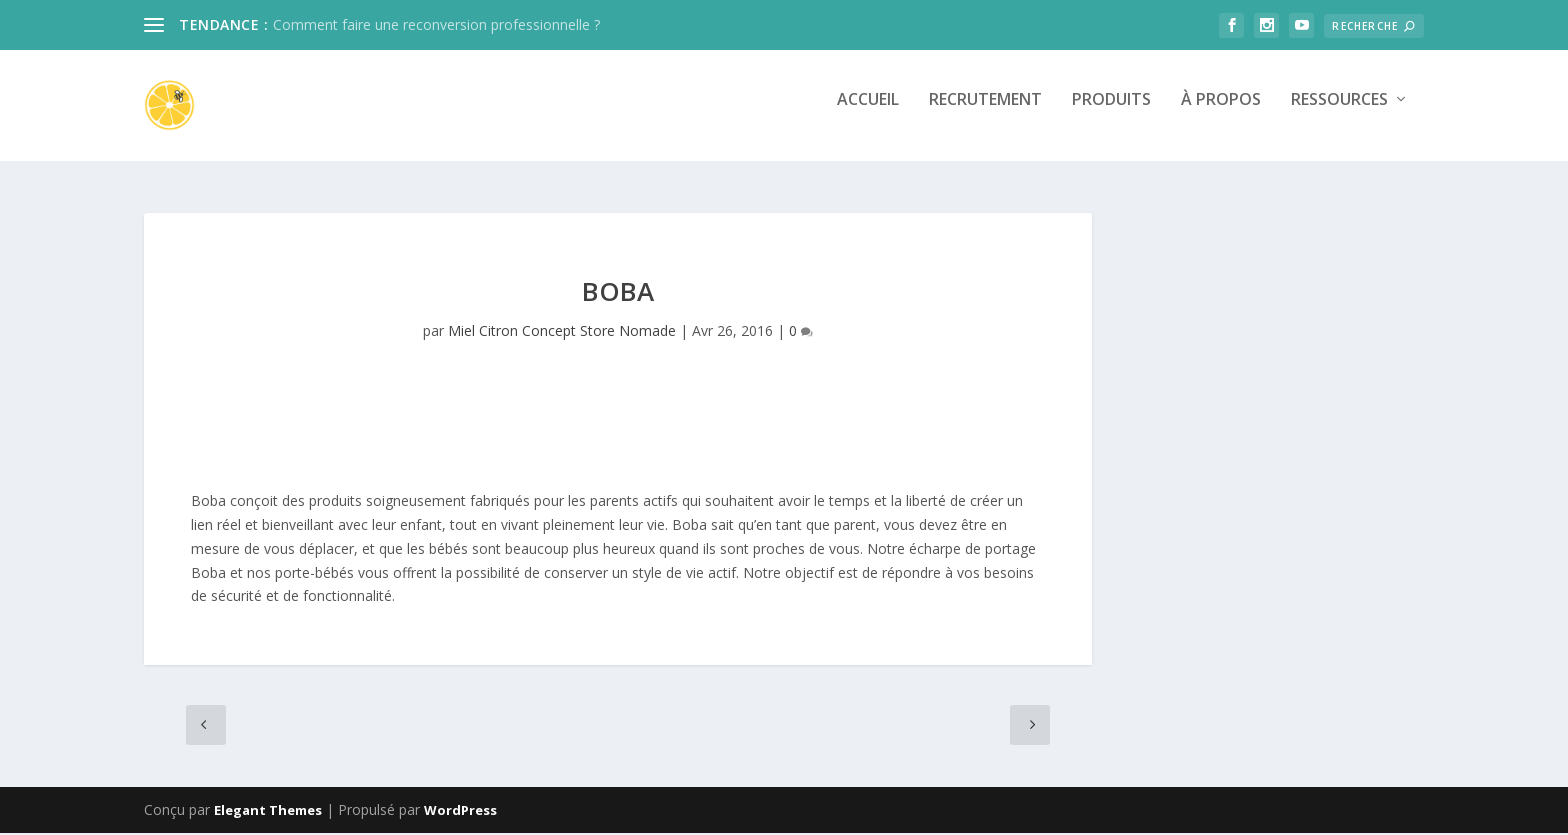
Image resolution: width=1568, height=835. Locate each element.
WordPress (460, 812)
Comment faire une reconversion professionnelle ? (436, 24)
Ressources (1339, 113)
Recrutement (985, 113)
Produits (1111, 113)
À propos (1221, 113)
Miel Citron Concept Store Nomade (562, 331)
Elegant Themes (268, 812)
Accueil (868, 113)
